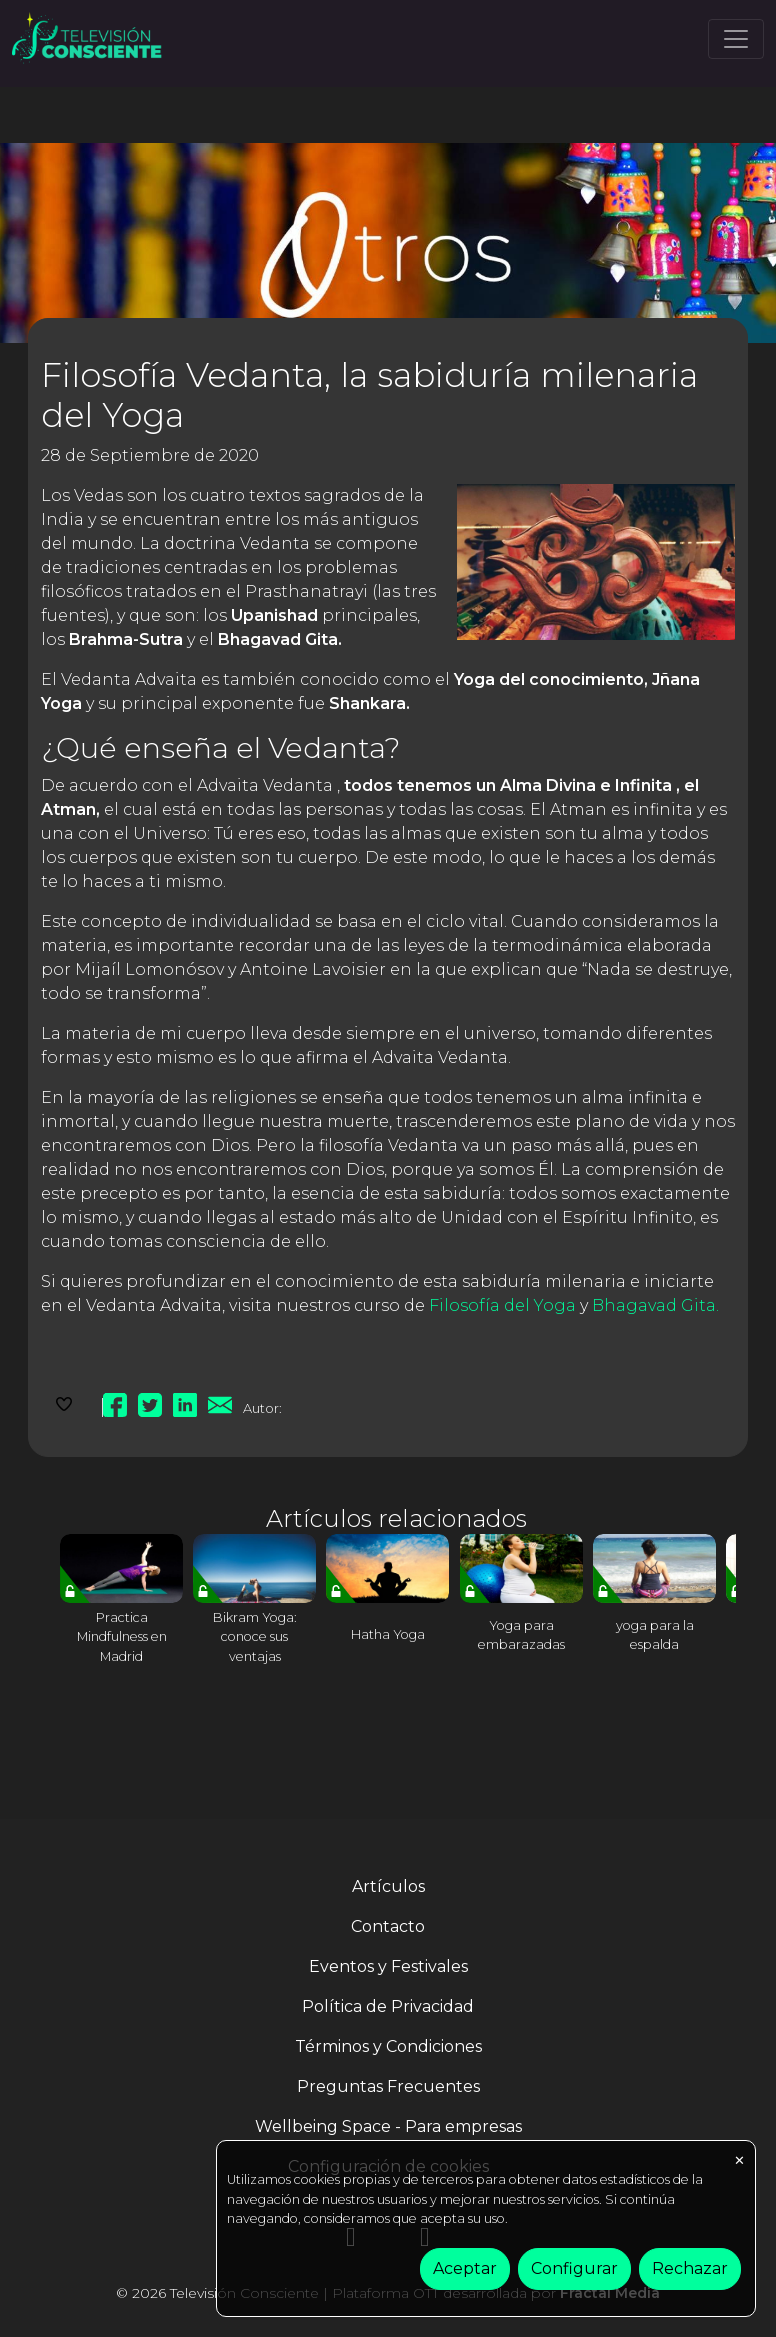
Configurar (574, 2268)
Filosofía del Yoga (502, 1305)
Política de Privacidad (388, 2006)
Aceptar (465, 2268)
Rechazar (690, 2268)
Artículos (388, 1886)
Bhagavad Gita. (655, 1305)
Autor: (262, 1408)
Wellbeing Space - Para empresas (388, 2126)
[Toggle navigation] (736, 39)
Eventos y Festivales (388, 1966)
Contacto (388, 1926)
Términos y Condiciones (388, 2046)
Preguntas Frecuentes (388, 2086)
